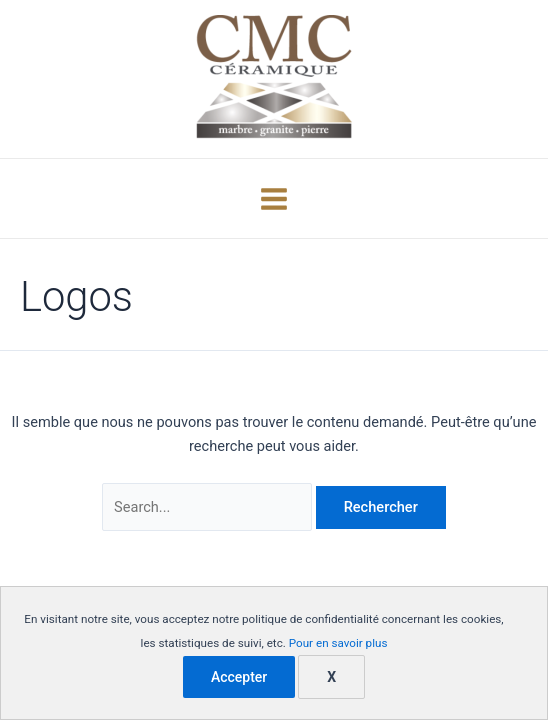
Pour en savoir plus (338, 643)
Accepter (239, 677)
